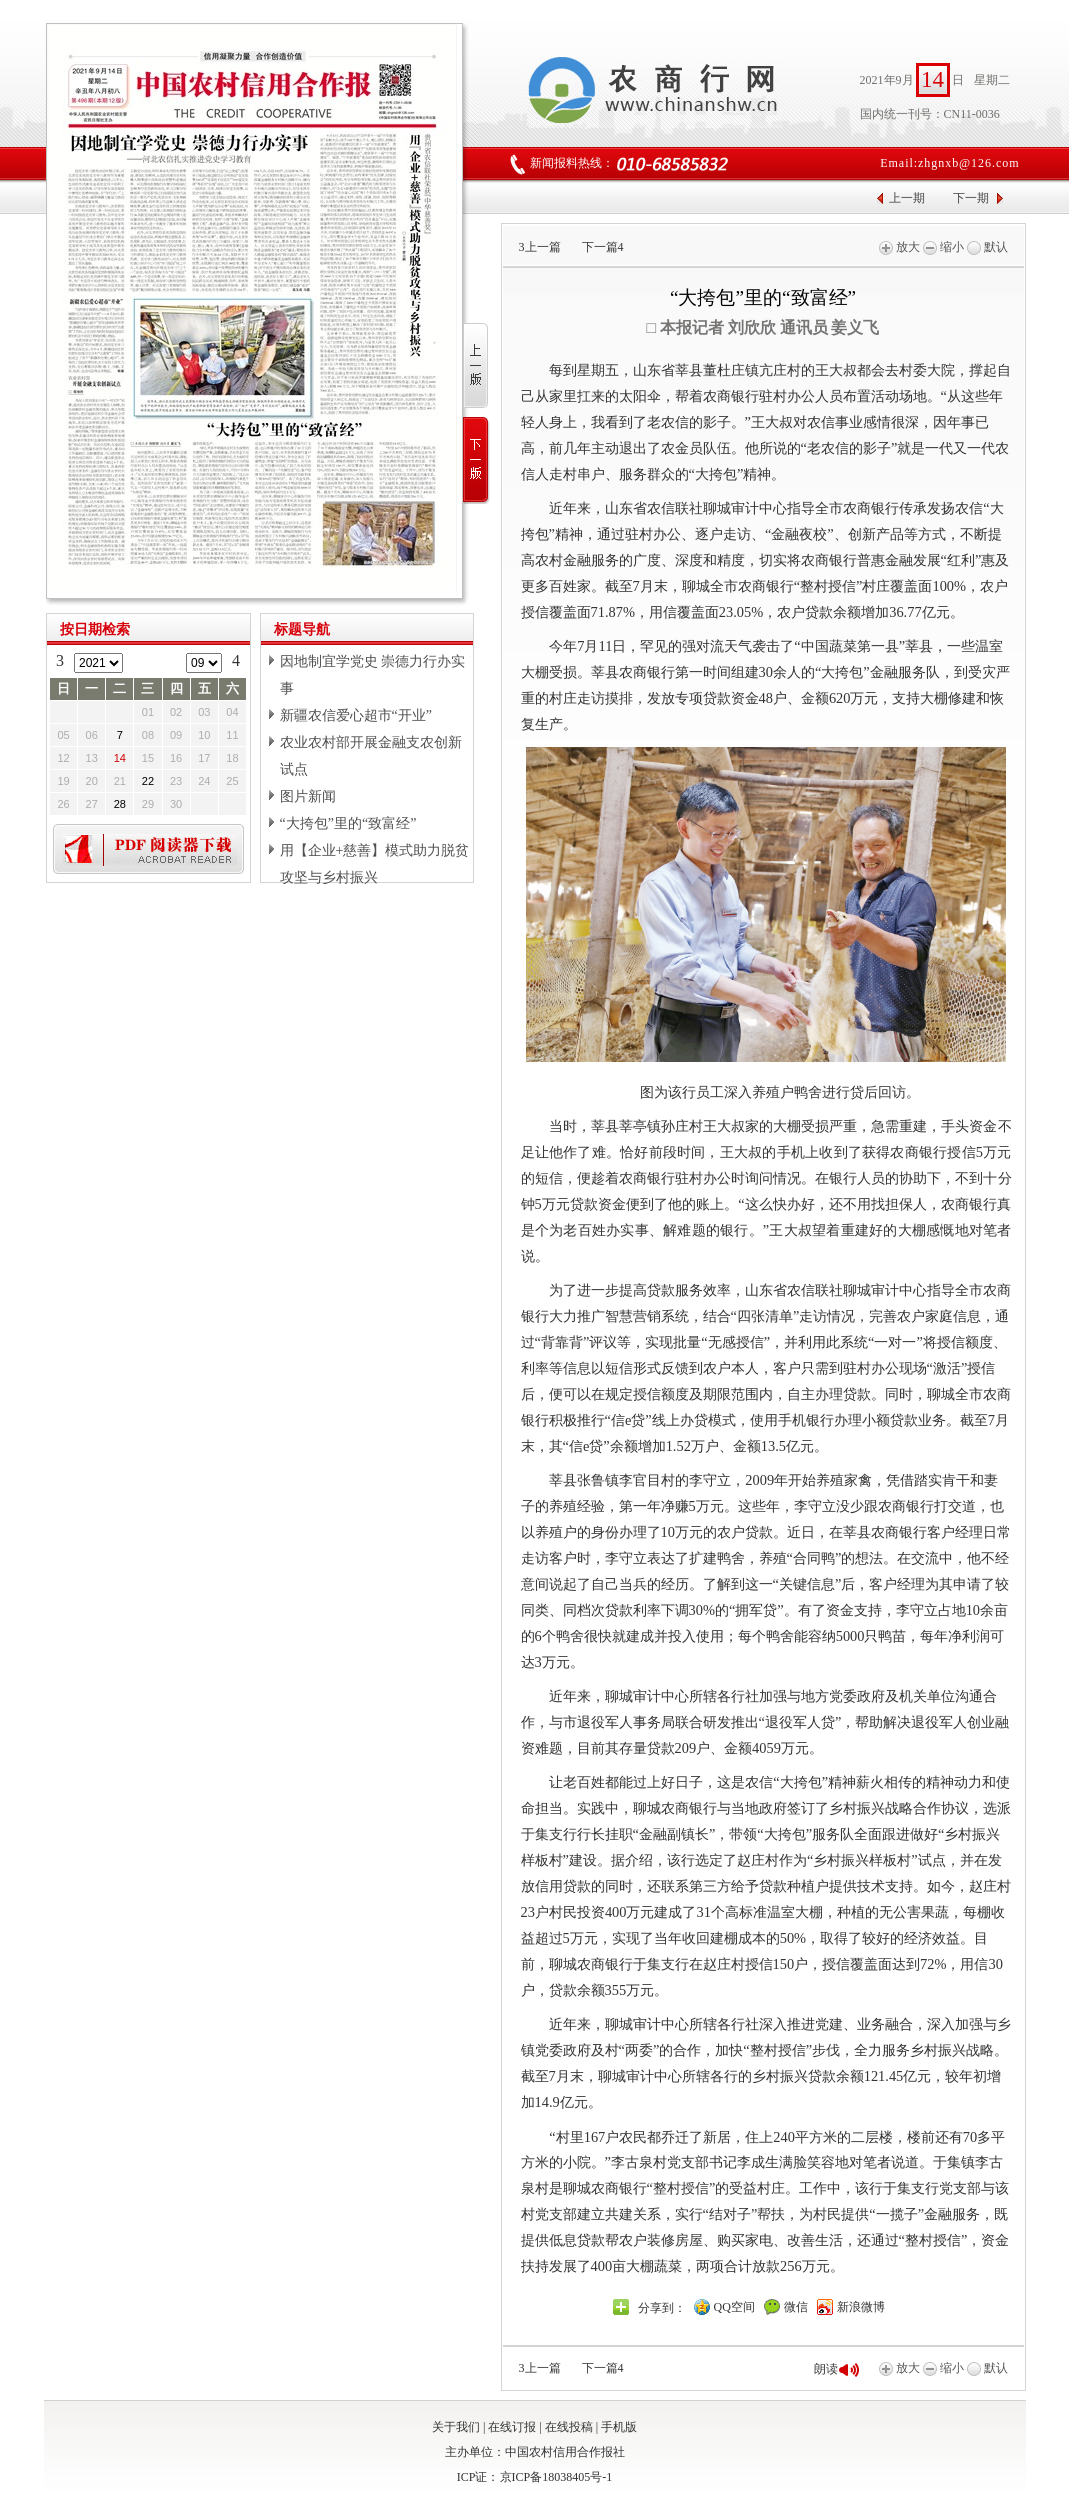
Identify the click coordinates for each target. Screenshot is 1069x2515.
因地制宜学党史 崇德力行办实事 (373, 675)
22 (148, 781)
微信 (796, 2307)
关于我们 (456, 2427)
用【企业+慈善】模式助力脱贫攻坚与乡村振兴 (375, 864)
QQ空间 (734, 2307)
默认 (987, 247)
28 (120, 804)
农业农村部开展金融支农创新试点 (371, 756)
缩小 (943, 247)
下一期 (971, 198)
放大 (899, 247)
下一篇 (603, 247)
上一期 (907, 198)
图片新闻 (308, 796)
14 (120, 758)
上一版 (476, 366)
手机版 (619, 2427)
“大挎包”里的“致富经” (348, 823)
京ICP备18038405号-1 (556, 2477)
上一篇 (540, 247)
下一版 (476, 460)
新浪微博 (861, 2307)
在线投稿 (569, 2427)
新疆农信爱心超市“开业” (356, 715)
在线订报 (512, 2427)
